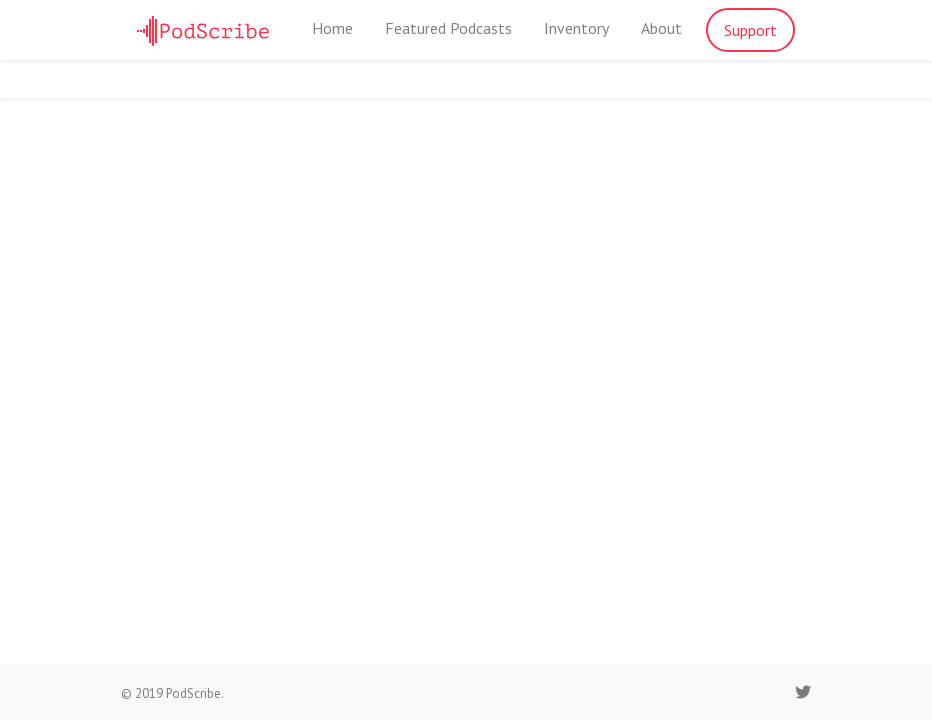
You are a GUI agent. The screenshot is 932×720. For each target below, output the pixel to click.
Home (332, 28)
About (661, 28)
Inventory (576, 28)
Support (750, 30)
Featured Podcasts (448, 28)
